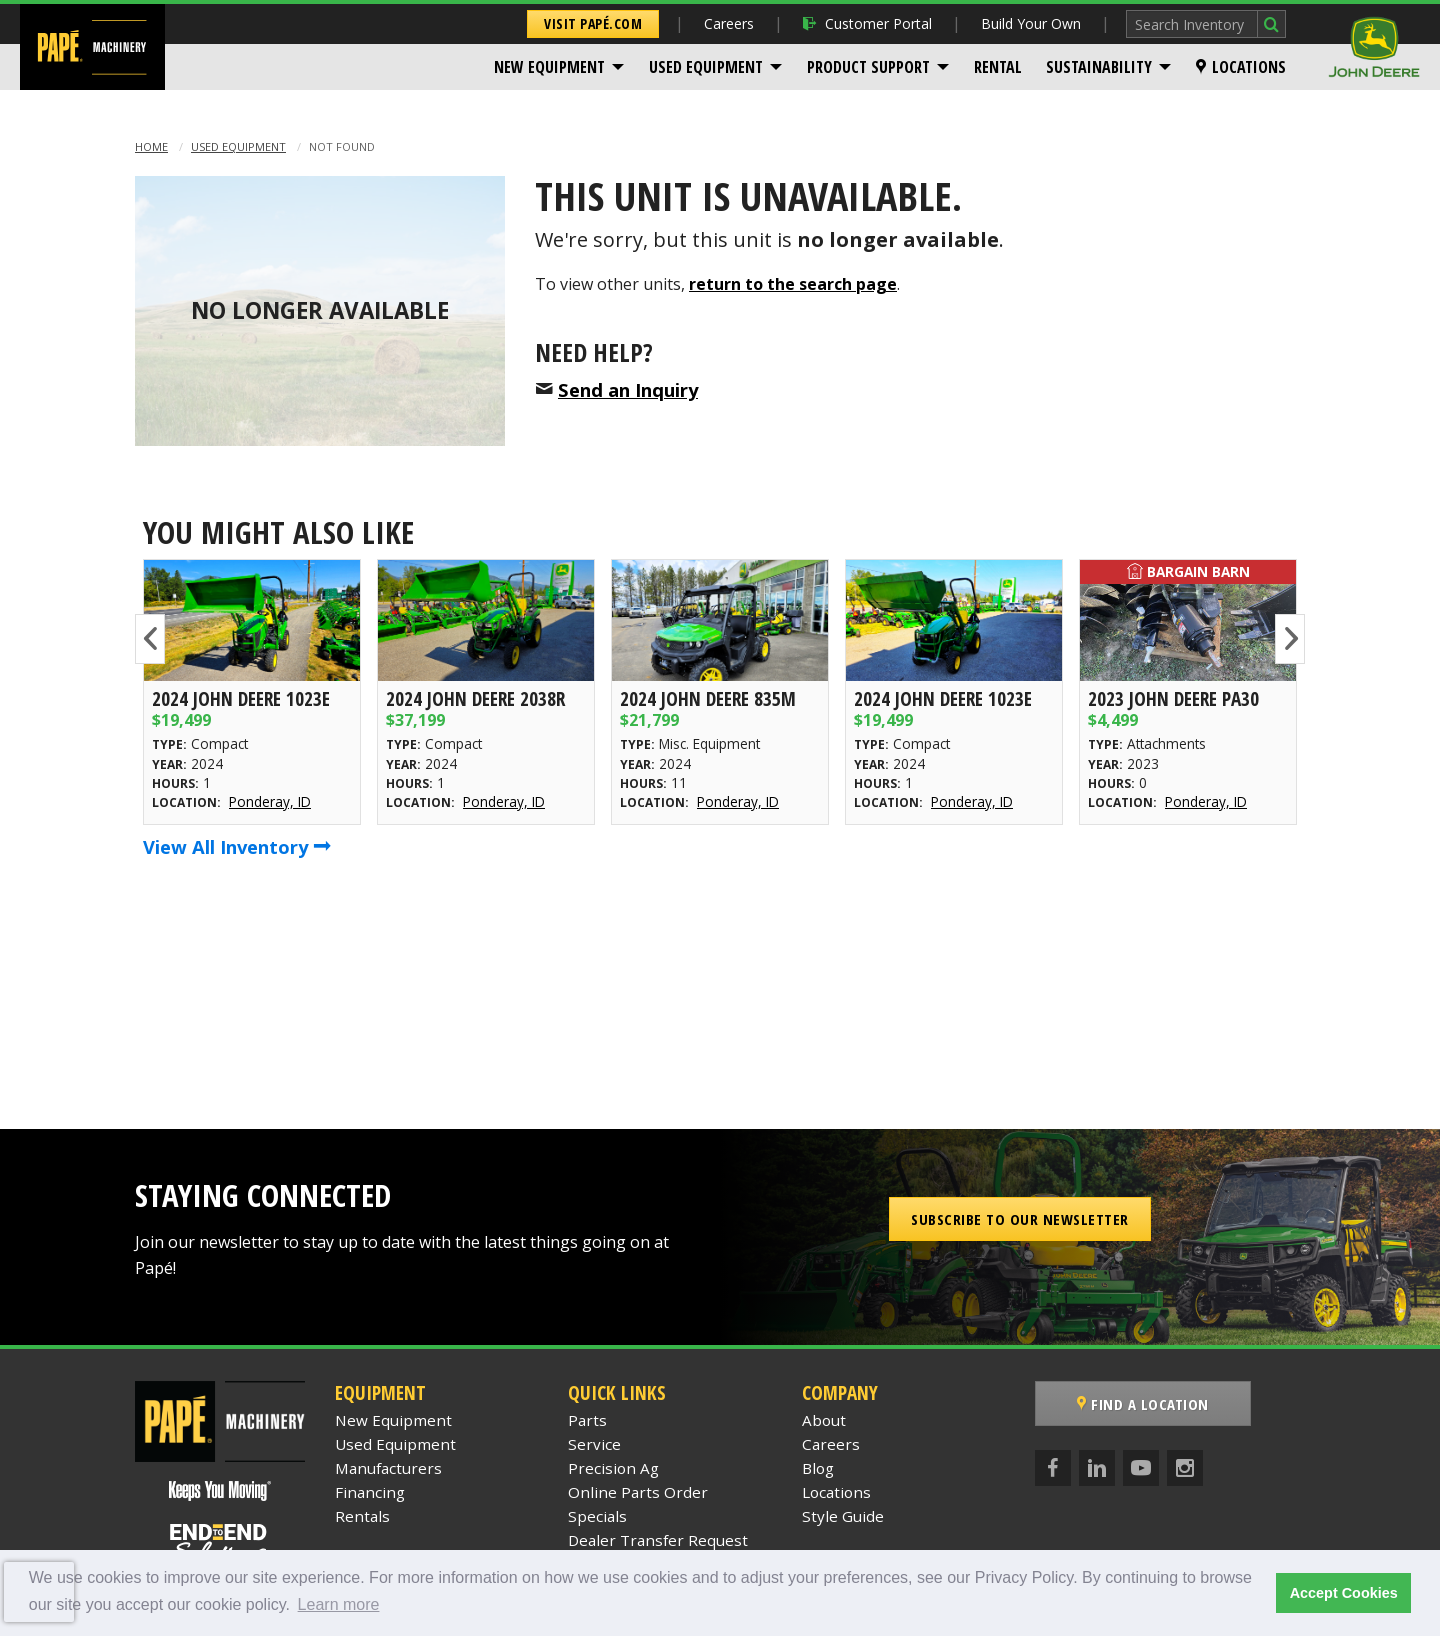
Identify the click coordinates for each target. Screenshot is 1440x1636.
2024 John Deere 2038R (475, 698)
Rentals (362, 1516)
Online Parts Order (638, 1492)
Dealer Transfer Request (658, 1540)
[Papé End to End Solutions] (220, 1543)
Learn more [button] (339, 1604)
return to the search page (793, 284)
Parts (587, 1420)
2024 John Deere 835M (708, 698)
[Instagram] (1185, 1468)
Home (151, 146)
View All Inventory (237, 846)
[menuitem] (559, 67)
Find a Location (1143, 1404)
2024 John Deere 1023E (241, 698)
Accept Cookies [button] (1344, 1593)
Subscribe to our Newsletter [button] (1020, 1219)
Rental (998, 67)
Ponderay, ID (270, 801)
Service (594, 1444)
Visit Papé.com (593, 23)
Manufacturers (388, 1468)
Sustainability (1099, 67)
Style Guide (843, 1516)
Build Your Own (1031, 23)
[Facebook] (1053, 1468)
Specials (597, 1516)
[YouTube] (1141, 1468)
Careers (729, 23)
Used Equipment (706, 67)
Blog (818, 1468)
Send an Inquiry (628, 389)
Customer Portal (867, 23)
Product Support (868, 67)
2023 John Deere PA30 (1173, 698)
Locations (1241, 67)
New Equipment (549, 67)
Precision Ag (613, 1468)
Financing (370, 1492)
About (824, 1420)
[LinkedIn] (1097, 1468)
